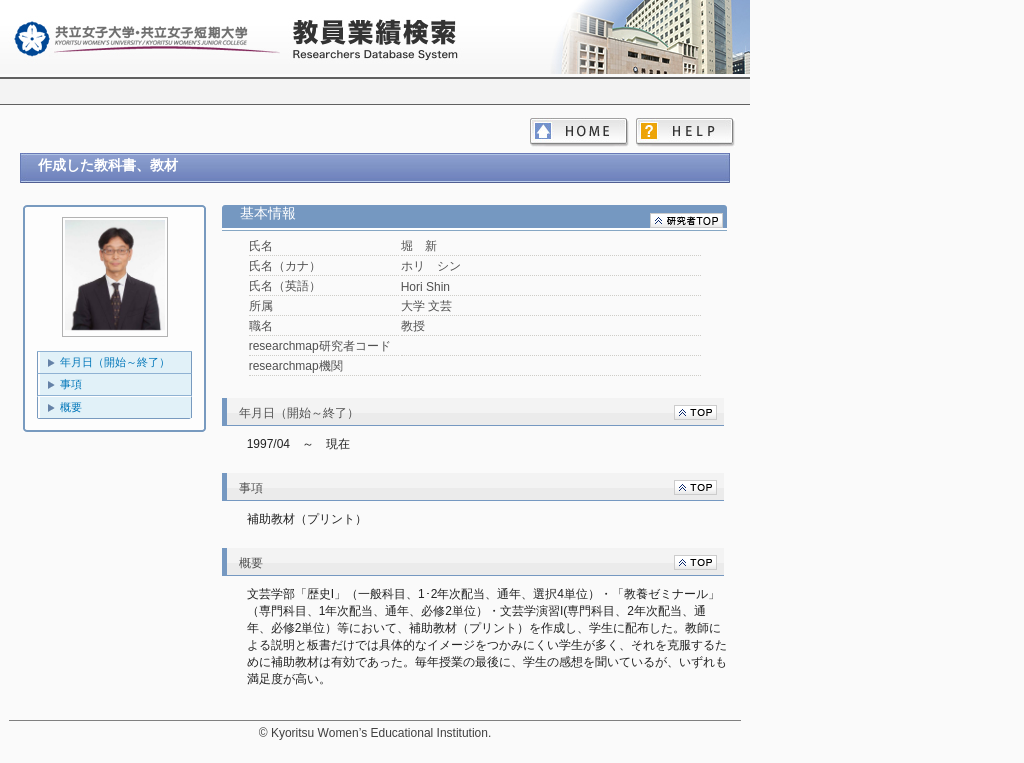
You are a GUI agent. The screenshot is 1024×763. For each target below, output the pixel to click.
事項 (71, 384)
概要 (71, 407)
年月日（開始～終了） (115, 362)
